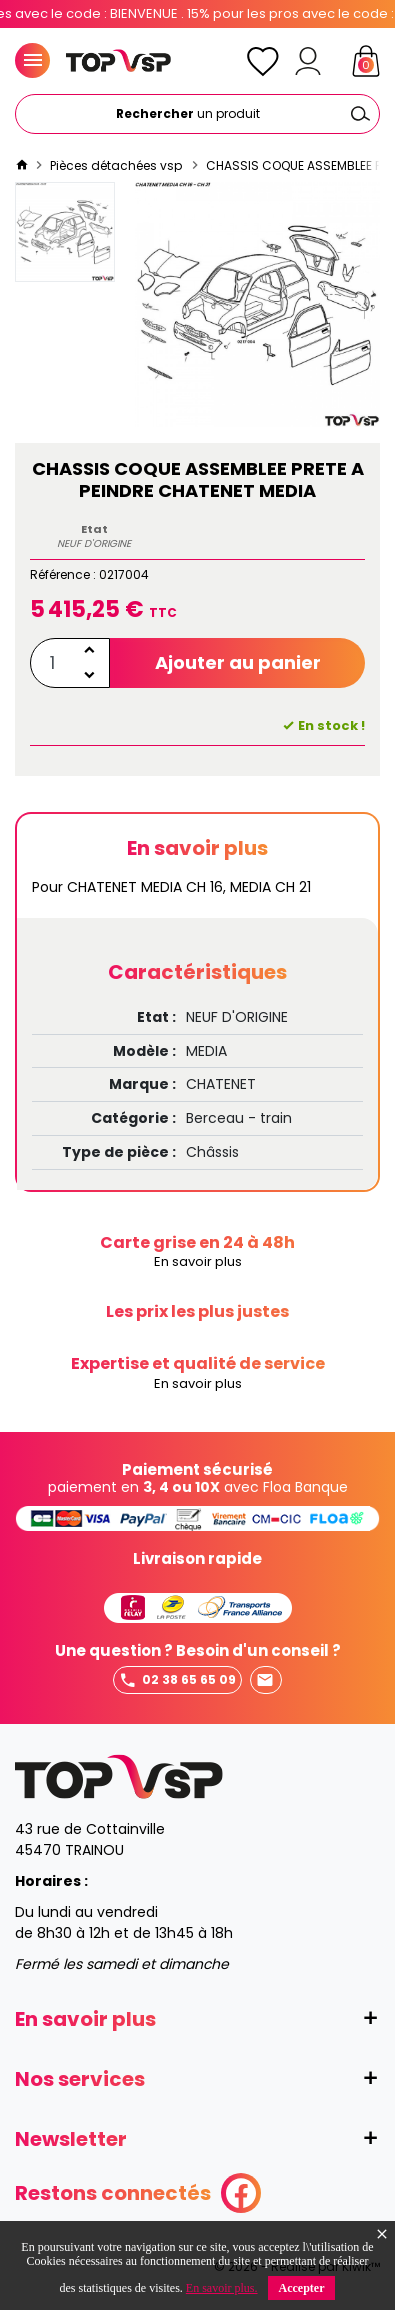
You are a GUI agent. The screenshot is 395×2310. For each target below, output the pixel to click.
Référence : (63, 575)
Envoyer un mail (265, 1680)
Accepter (302, 2288)
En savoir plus (198, 1262)
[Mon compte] (308, 61)
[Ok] (360, 114)
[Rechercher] (197, 114)
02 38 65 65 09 (177, 1680)
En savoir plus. (222, 2288)
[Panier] (366, 61)
